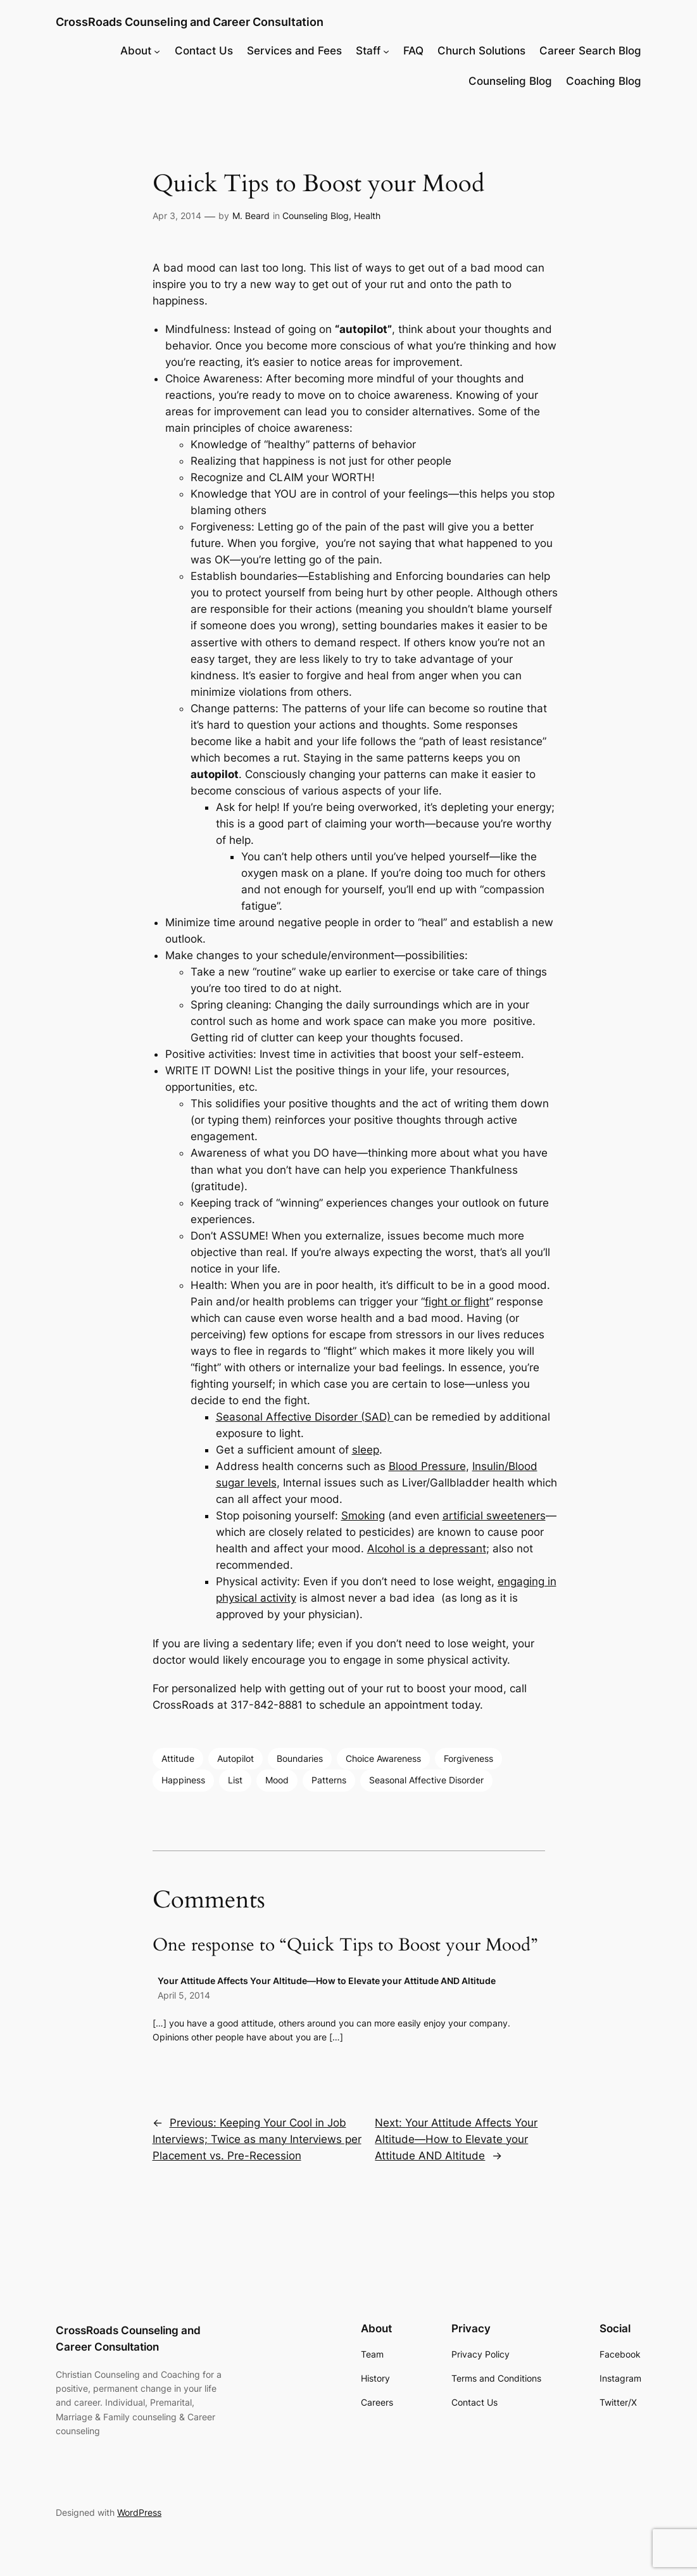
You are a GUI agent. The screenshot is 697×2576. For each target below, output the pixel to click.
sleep (365, 1449)
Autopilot (235, 1758)
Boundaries (300, 1758)
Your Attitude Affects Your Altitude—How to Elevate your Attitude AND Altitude (327, 1980)
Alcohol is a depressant (426, 1548)
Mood (277, 1780)
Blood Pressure (427, 1466)
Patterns (328, 1780)
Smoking (363, 1515)
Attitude (177, 1758)
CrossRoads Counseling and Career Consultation (189, 21)
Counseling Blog (315, 215)
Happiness (183, 1780)
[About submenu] (157, 50)
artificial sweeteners (494, 1515)
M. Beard (251, 215)
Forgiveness (468, 1758)
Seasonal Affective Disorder (426, 1780)
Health (367, 215)
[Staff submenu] (386, 50)
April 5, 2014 (184, 1995)
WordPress (139, 2512)
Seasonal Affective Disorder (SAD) (305, 1417)
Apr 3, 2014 (177, 215)
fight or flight (457, 1301)
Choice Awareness (383, 1758)
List (235, 1780)
